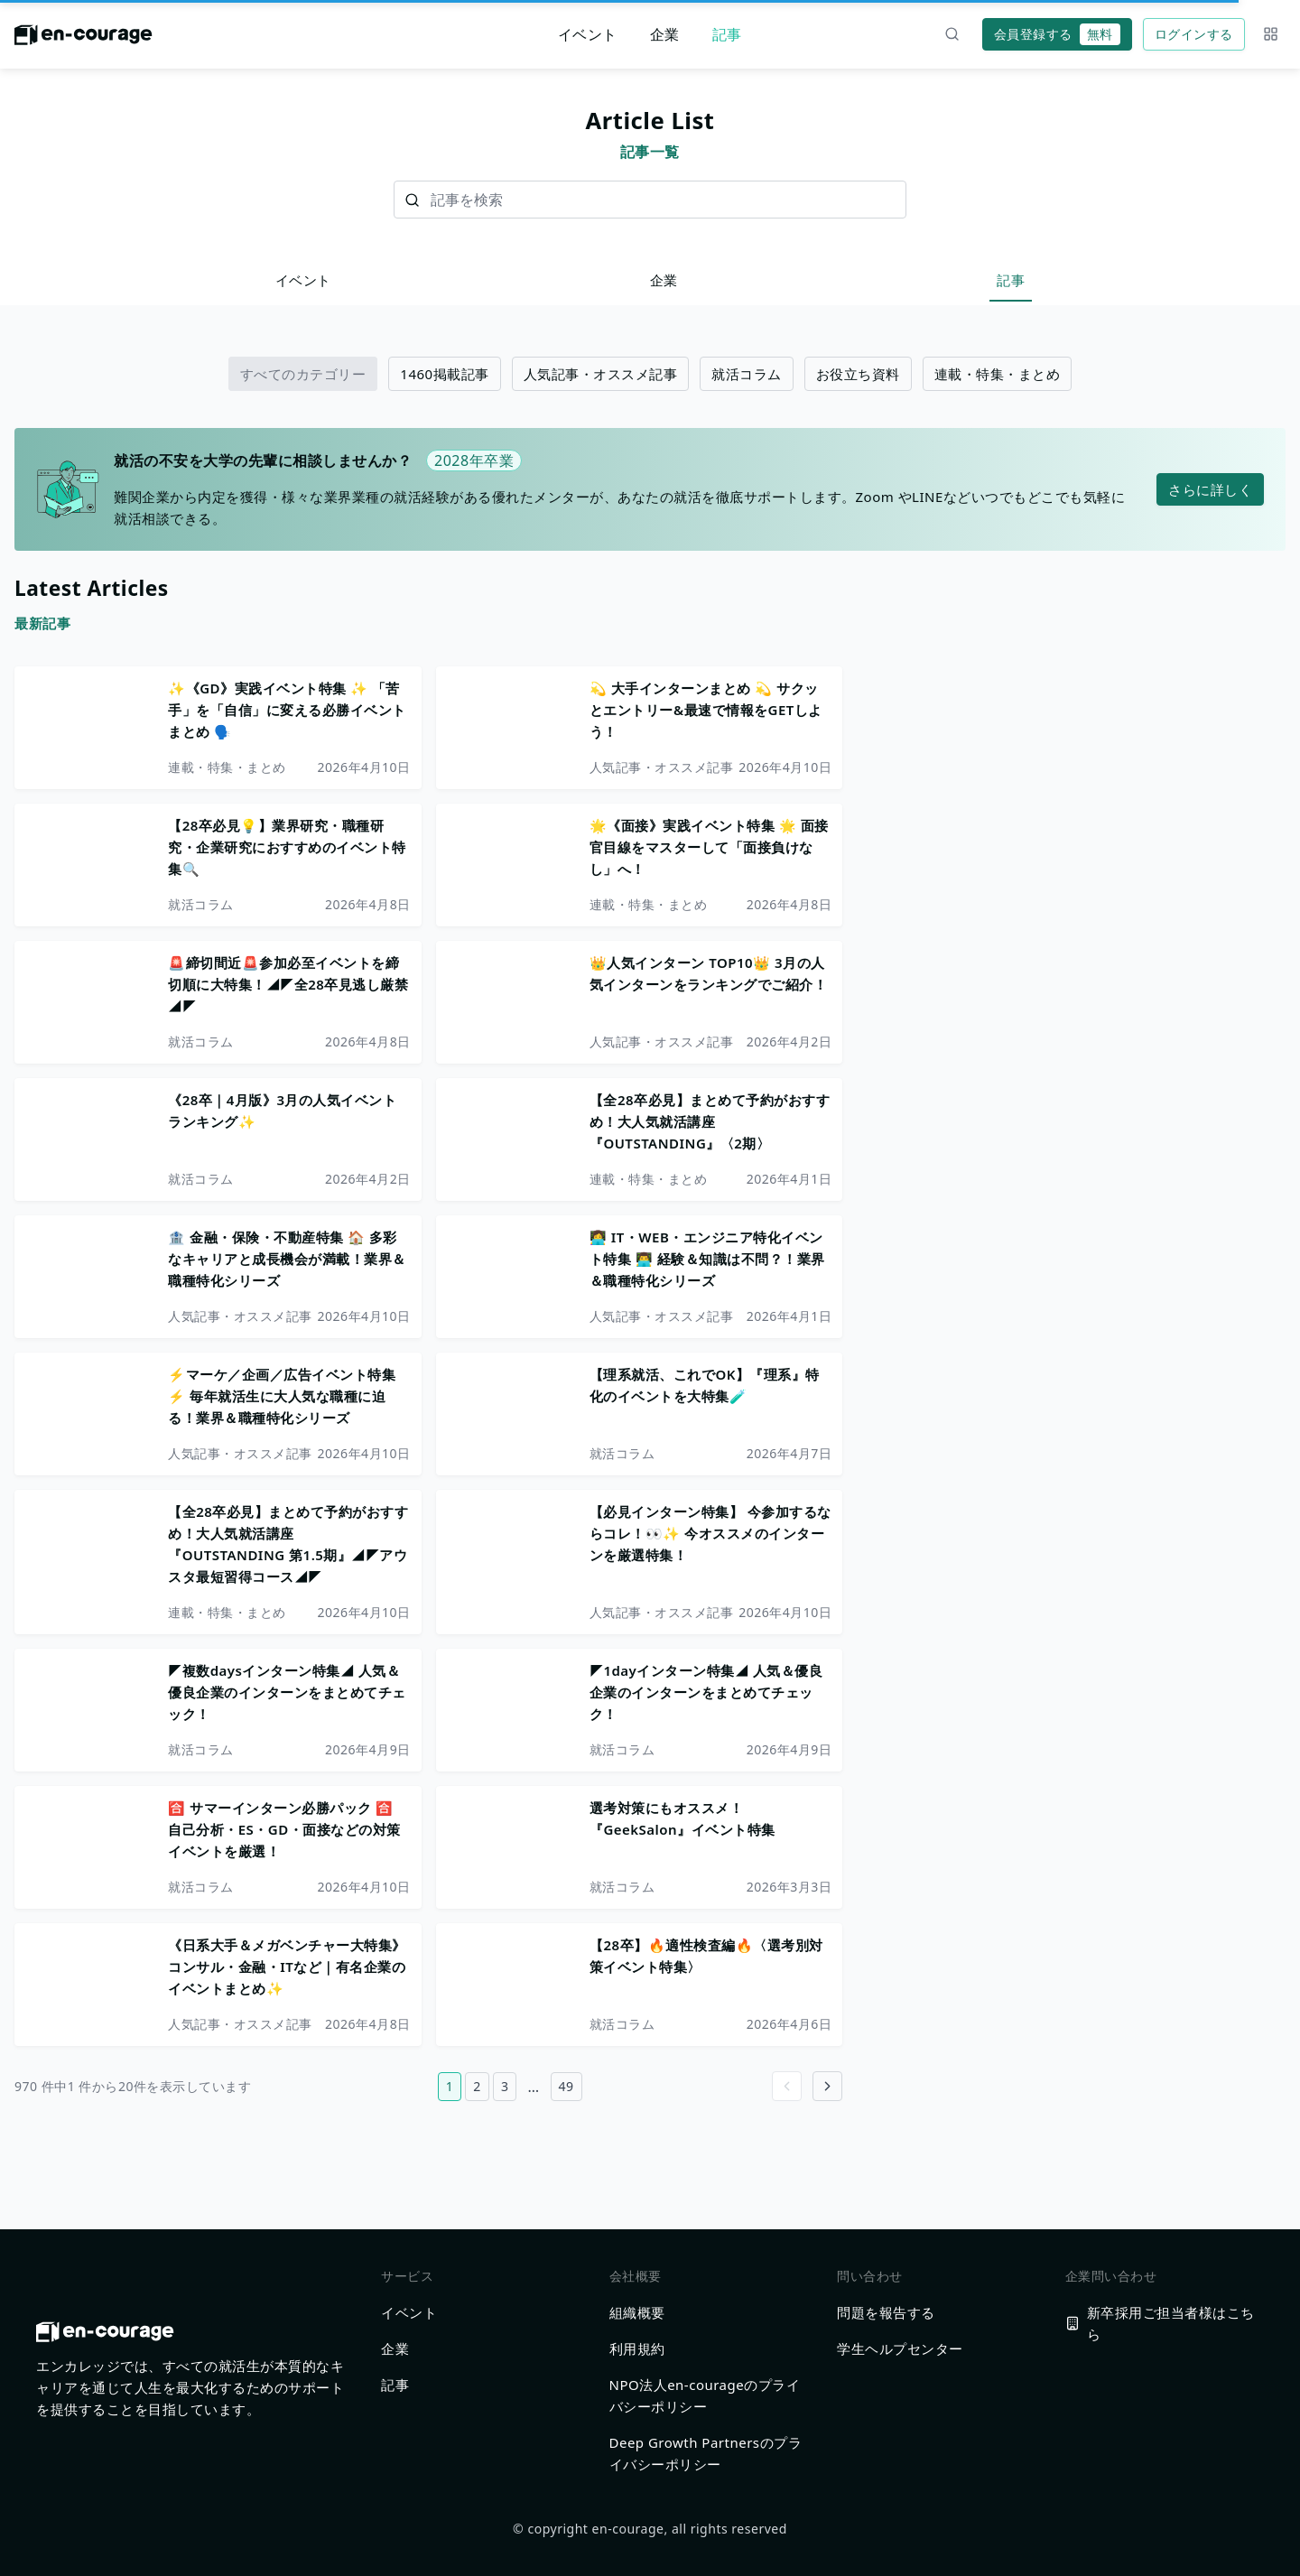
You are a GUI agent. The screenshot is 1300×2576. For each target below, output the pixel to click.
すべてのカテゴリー (303, 374)
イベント (588, 34)
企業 (665, 34)
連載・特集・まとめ (997, 374)
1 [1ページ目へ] (450, 2086)
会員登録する (1057, 34)
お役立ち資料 (858, 374)
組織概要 (637, 2312)
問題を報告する (886, 2312)
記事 (727, 34)
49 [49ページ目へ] (566, 2086)
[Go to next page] (827, 2086)
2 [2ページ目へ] (477, 2086)
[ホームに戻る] (83, 40)
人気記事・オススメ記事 (601, 374)
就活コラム (746, 374)
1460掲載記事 (444, 374)
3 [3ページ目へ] (505, 2086)
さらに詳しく (1210, 489)
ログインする (1194, 33)
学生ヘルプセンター (900, 2348)
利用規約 (637, 2348)
